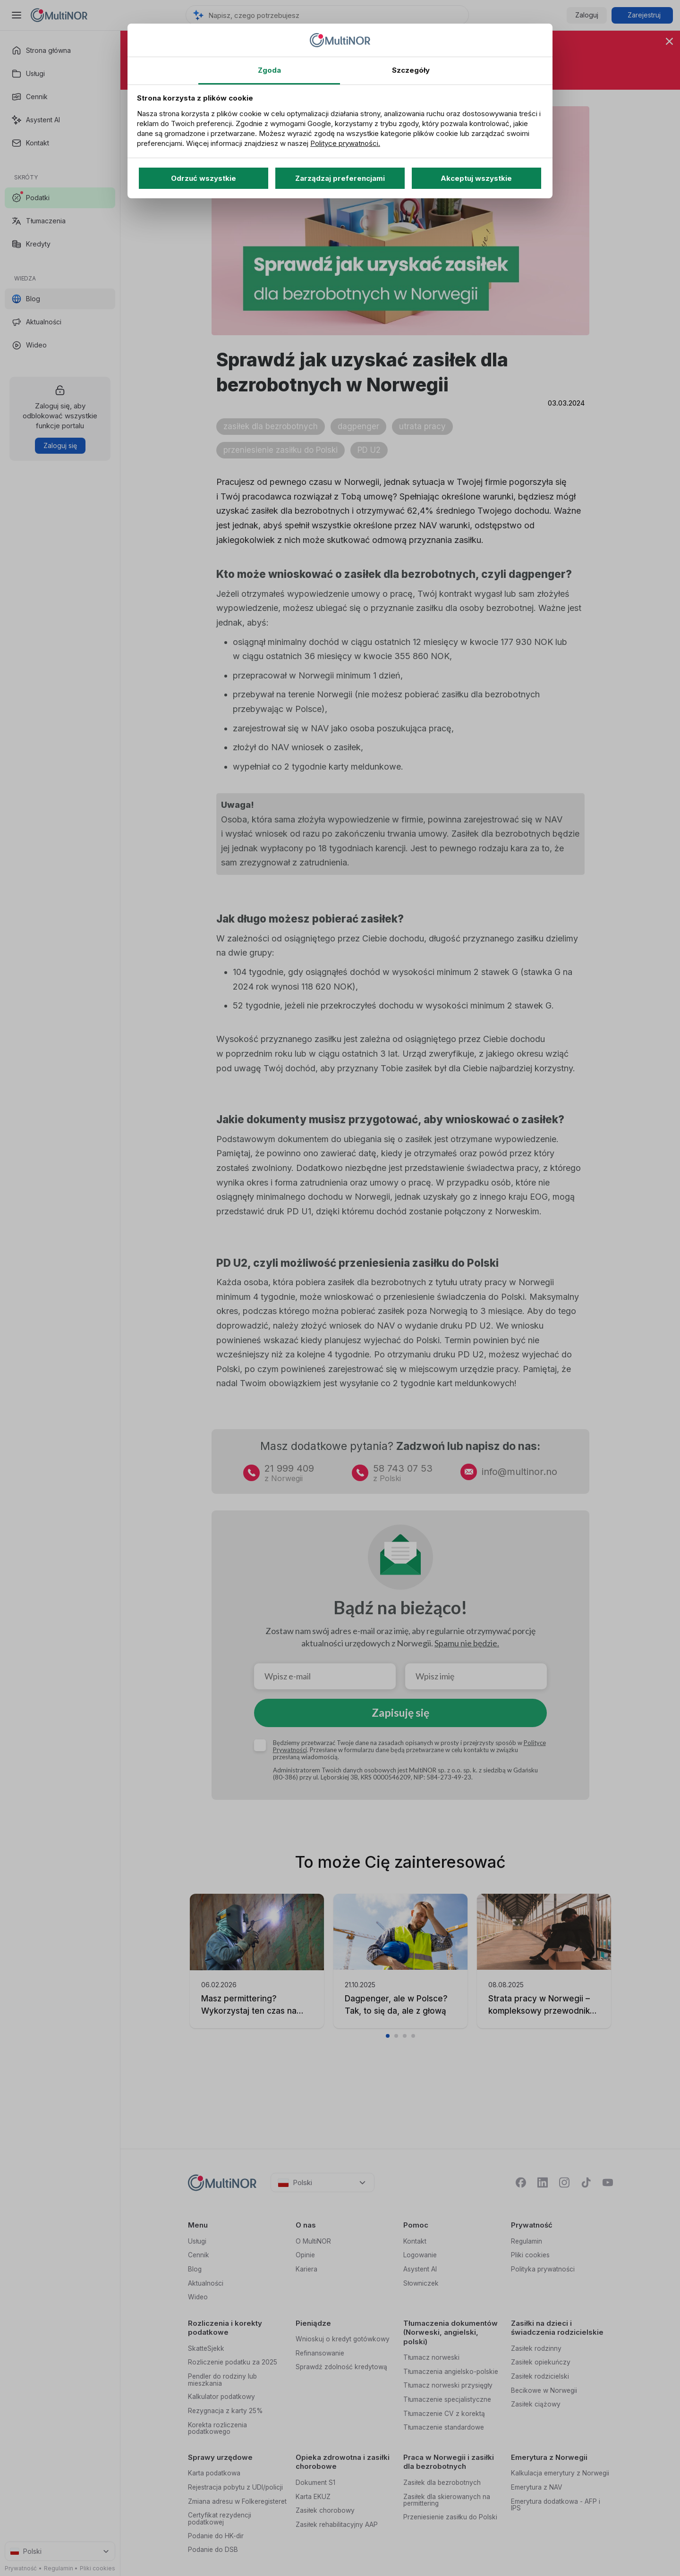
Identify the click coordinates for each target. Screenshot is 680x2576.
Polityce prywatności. (345, 143)
